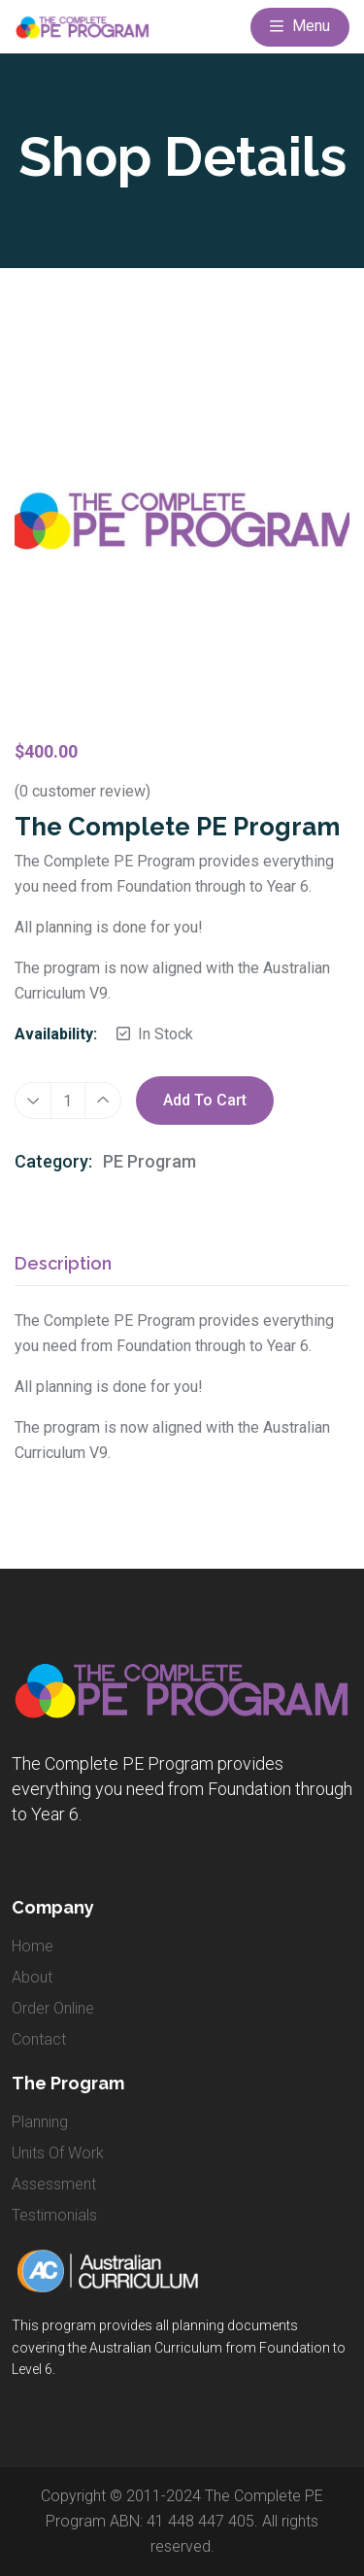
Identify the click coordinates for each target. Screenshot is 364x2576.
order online (53, 2008)
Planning (40, 2122)
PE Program (149, 1161)
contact (39, 2039)
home (32, 1946)
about (32, 1977)
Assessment (54, 2184)
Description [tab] (63, 1264)
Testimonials (54, 2215)
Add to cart (205, 1100)
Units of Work (58, 2153)
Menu (300, 27)
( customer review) (82, 791)
